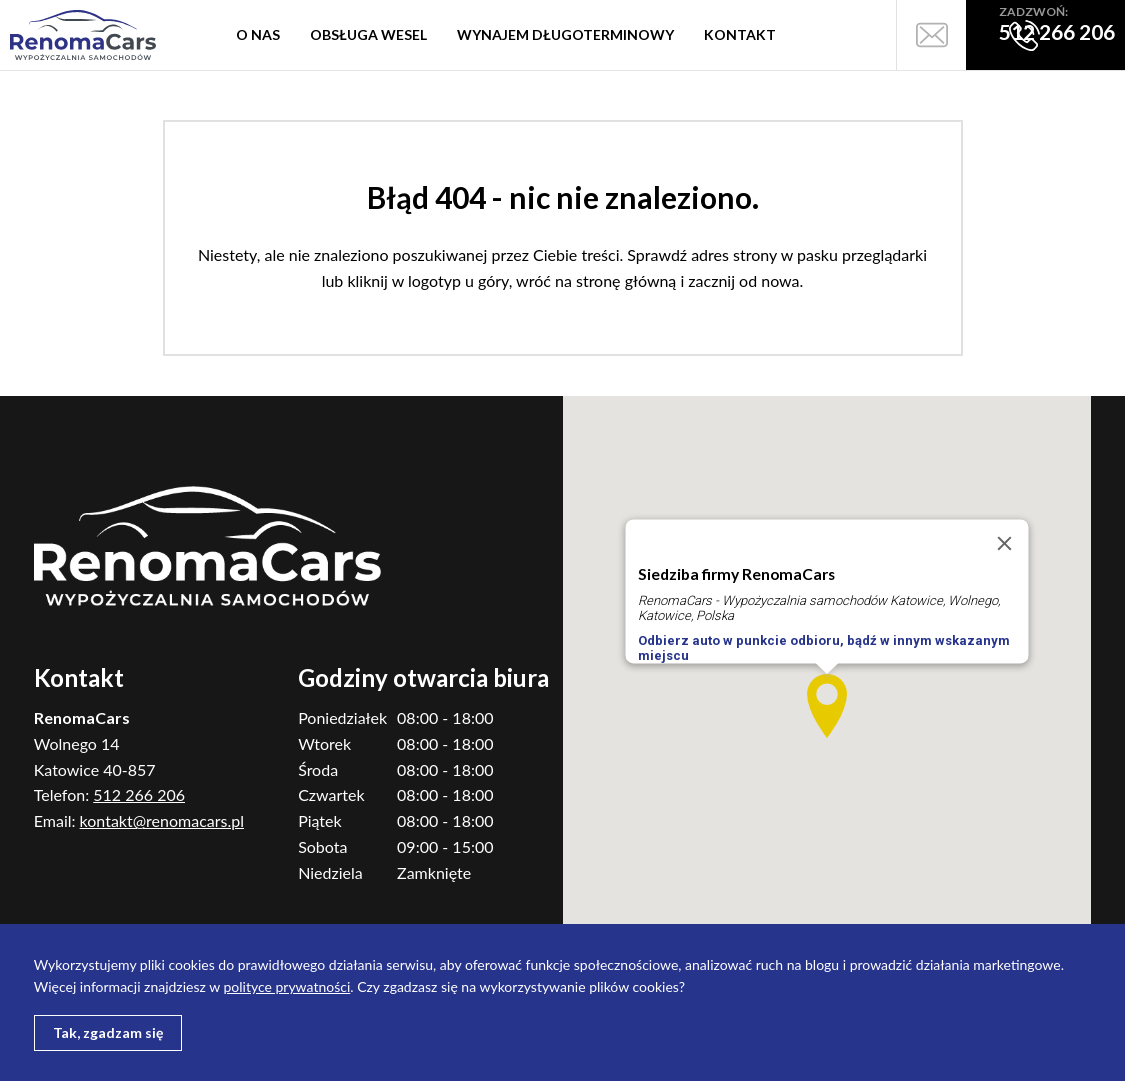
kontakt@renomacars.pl (162, 820)
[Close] (1004, 544)
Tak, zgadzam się (108, 1032)
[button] (827, 706)
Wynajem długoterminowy (565, 34)
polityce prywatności (286, 986)
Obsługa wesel (368, 34)
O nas (258, 34)
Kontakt (740, 34)
